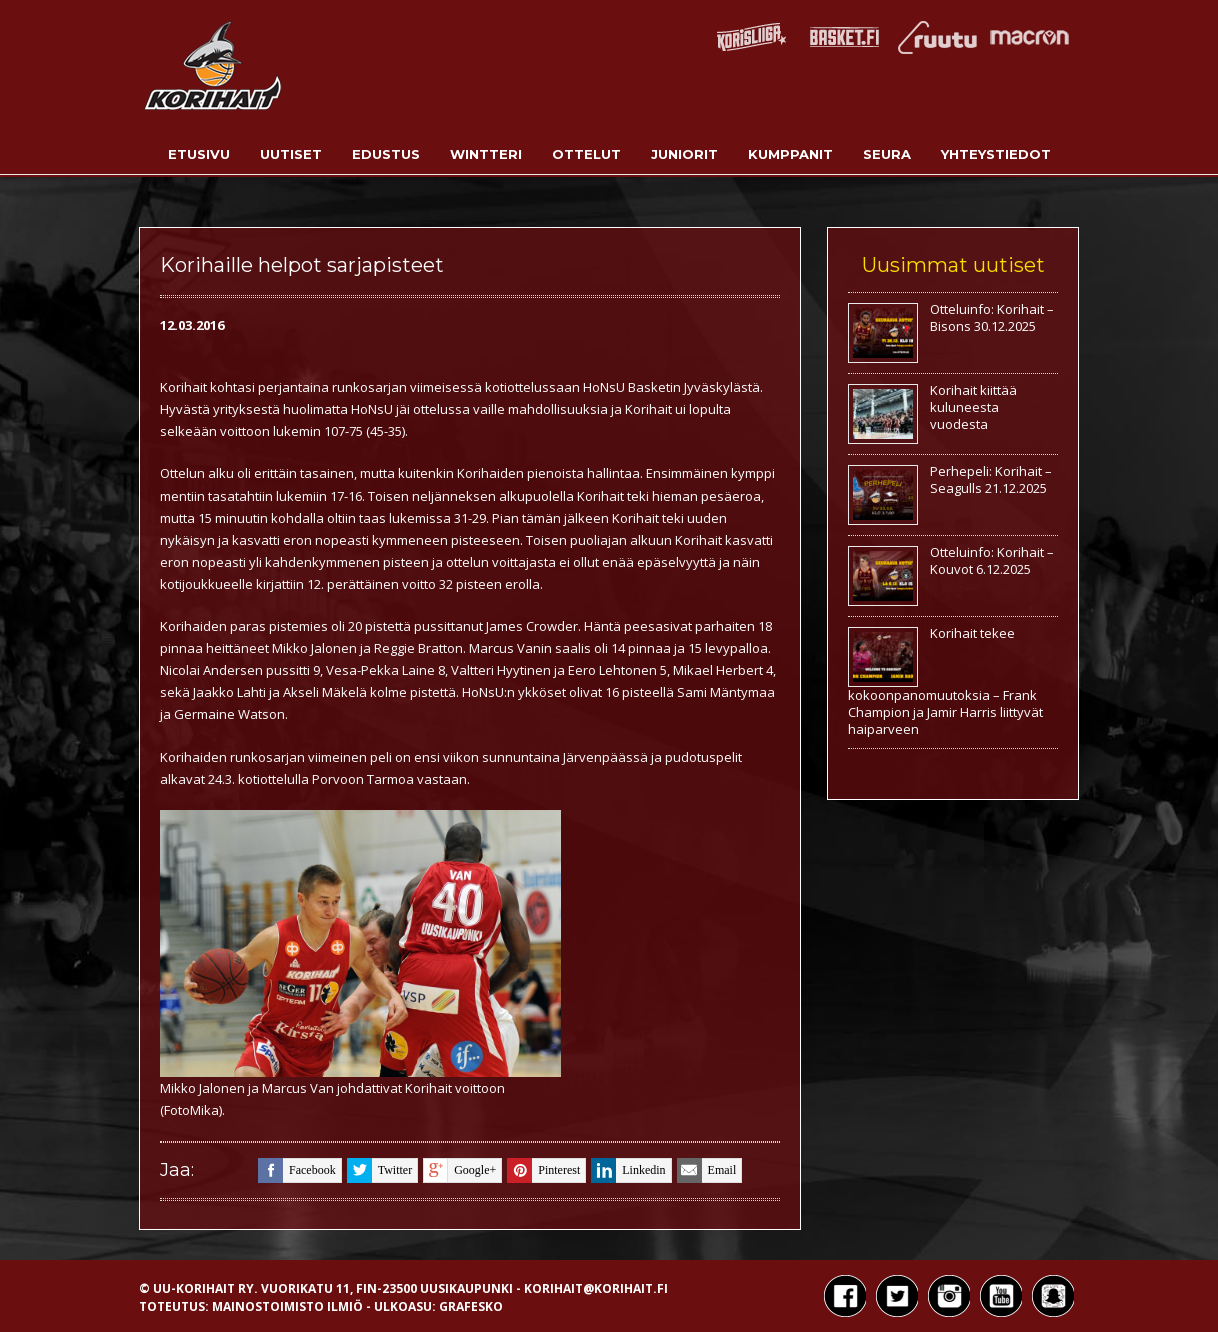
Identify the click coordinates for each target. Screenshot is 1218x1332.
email (707, 1170)
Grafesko (471, 1306)
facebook (297, 1170)
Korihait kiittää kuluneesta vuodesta (973, 407)
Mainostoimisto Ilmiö (287, 1306)
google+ (459, 1170)
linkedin (628, 1170)
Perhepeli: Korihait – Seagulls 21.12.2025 (991, 479)
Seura (887, 154)
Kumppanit (790, 154)
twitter (379, 1170)
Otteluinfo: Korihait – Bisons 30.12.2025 (992, 317)
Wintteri (486, 154)
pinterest (543, 1170)
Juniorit (684, 154)
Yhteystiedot (996, 154)
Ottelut (586, 154)
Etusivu (199, 154)
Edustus (386, 154)
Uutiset (291, 154)
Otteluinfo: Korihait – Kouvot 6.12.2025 (992, 560)
